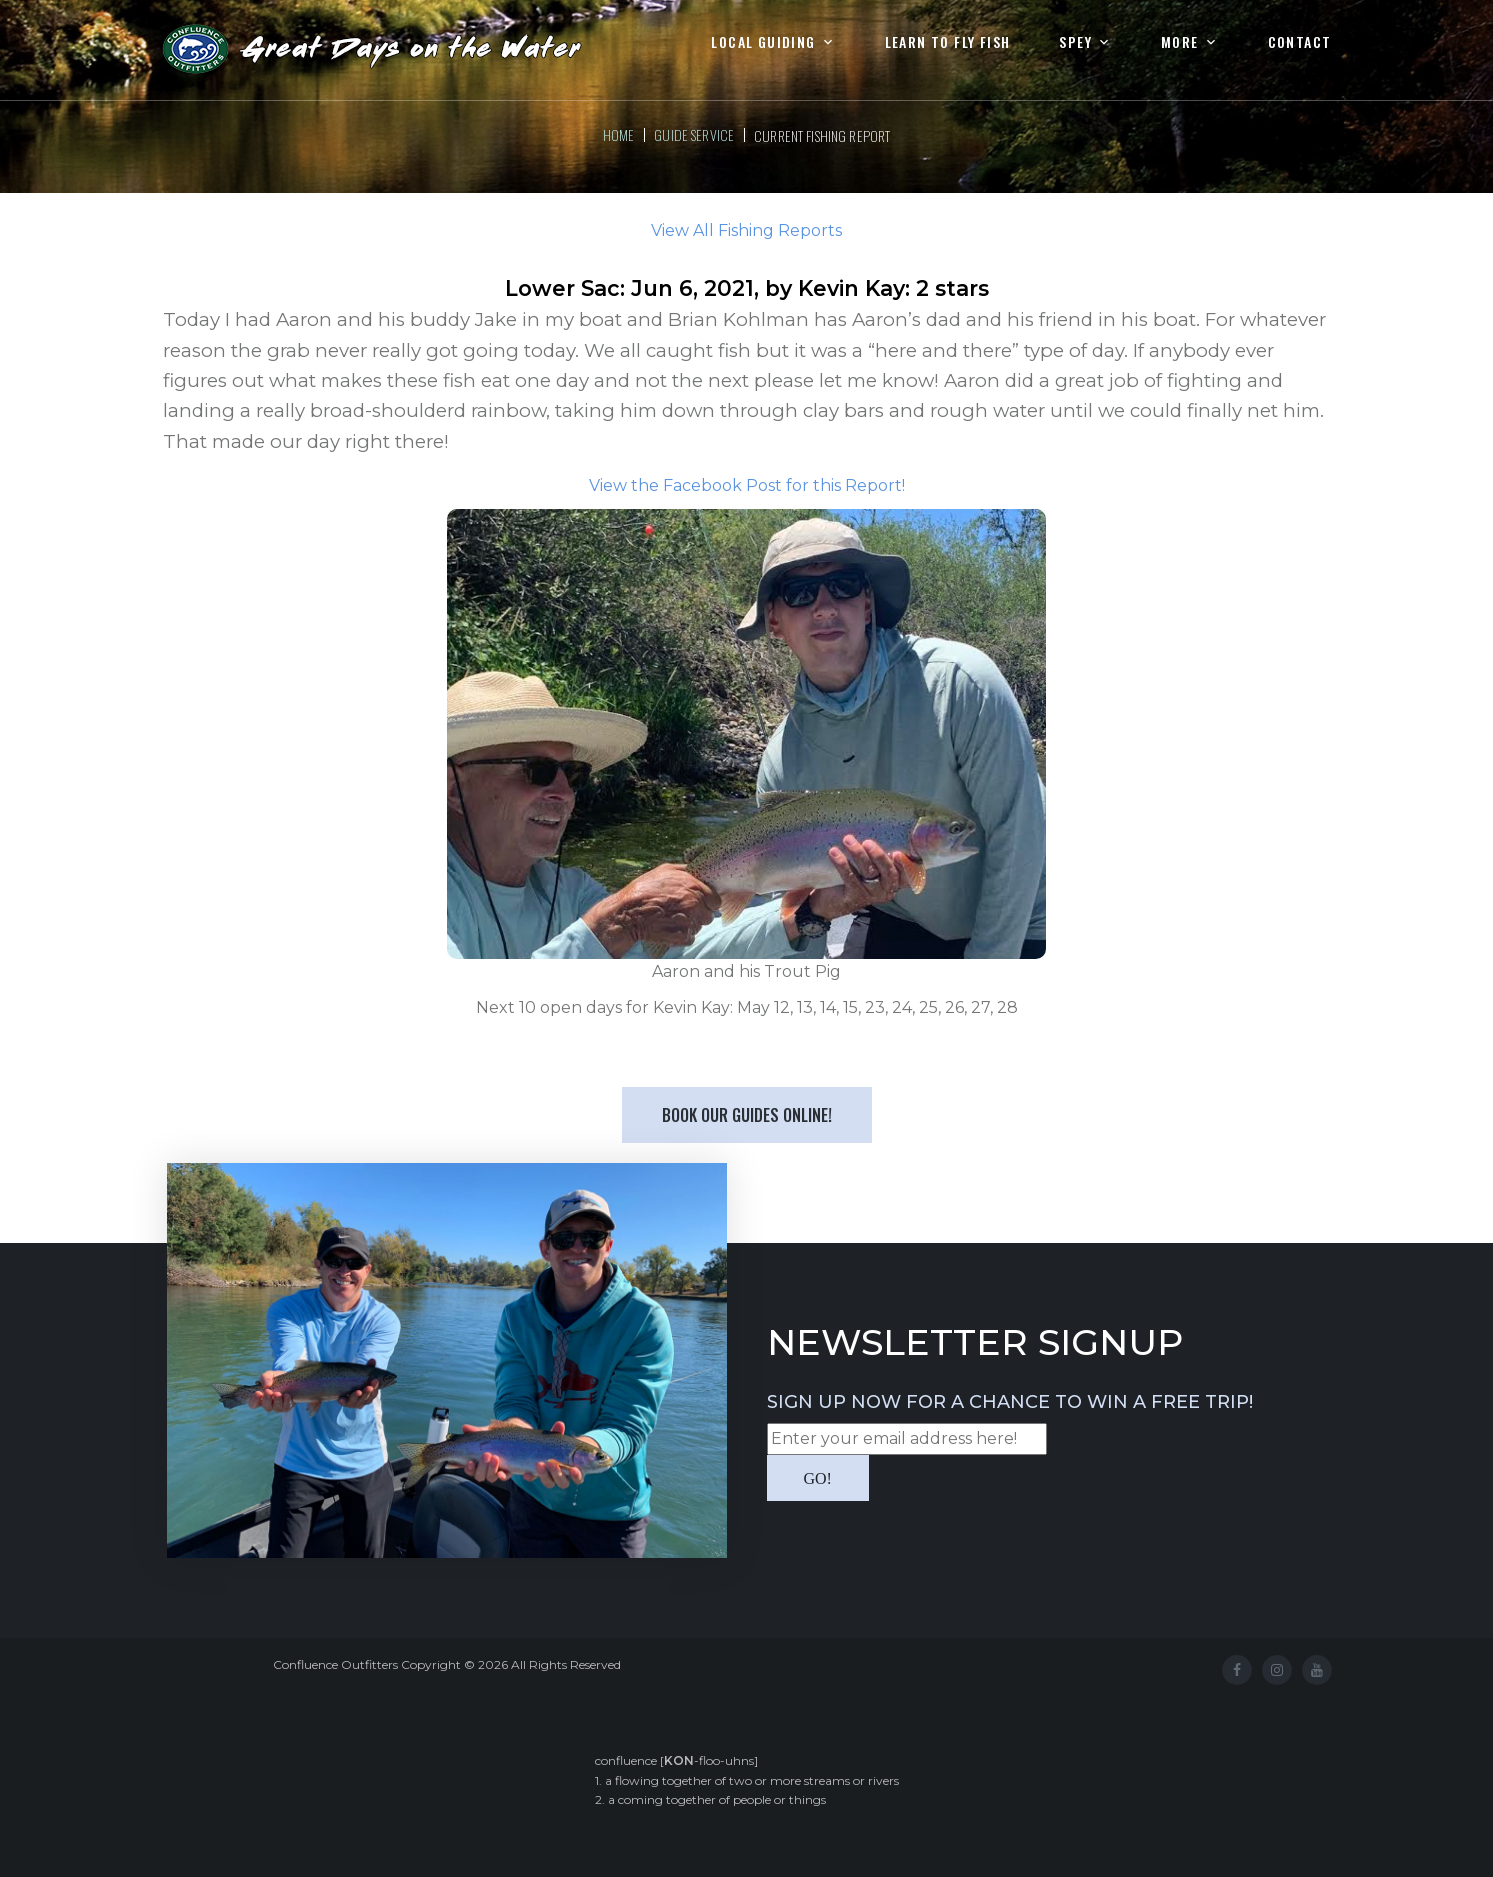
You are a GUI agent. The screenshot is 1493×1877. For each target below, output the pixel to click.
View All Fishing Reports (746, 230)
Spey (1075, 42)
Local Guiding (763, 42)
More (1180, 42)
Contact (1300, 42)
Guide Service (694, 134)
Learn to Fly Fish (948, 42)
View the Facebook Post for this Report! (747, 485)
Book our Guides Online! (747, 1115)
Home (619, 134)
